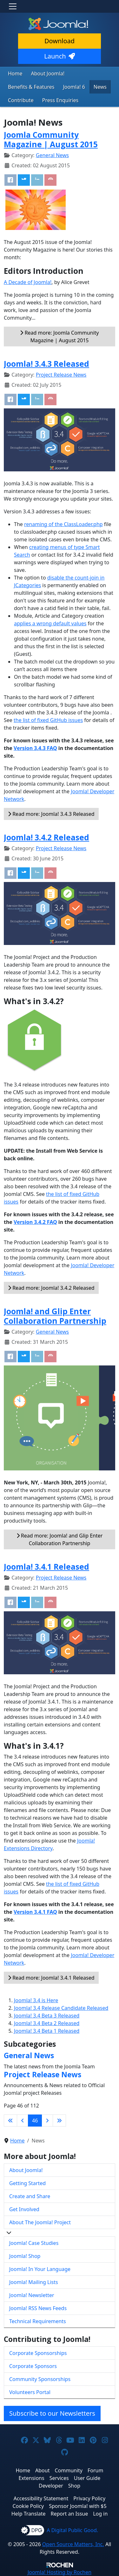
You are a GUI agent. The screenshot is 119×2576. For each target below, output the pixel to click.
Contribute (21, 100)
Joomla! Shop (24, 2256)
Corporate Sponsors (33, 2366)
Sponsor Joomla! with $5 (77, 2506)
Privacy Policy (89, 2498)
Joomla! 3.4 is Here (36, 2000)
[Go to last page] (59, 2120)
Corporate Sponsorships (38, 2353)
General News (52, 155)
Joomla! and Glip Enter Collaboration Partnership (55, 1316)
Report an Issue (69, 2513)
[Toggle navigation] (13, 6)
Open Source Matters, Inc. (73, 2544)
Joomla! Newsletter (31, 2295)
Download (59, 41)
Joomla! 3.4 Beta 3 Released (46, 2015)
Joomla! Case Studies (33, 2242)
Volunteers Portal (29, 2392)
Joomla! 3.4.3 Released (46, 363)
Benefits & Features (31, 86)
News (100, 86)
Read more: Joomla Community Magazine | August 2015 (59, 336)
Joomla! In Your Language (39, 2269)
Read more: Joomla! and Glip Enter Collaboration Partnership (60, 1539)
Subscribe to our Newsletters (52, 2413)
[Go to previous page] (22, 2120)
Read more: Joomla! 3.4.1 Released (51, 1977)
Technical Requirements (37, 2321)
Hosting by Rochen (59, 2572)
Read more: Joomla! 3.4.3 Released (51, 813)
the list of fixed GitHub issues (48, 720)
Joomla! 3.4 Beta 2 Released (46, 2023)
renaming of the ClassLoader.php (63, 524)
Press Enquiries (60, 100)
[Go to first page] (10, 2120)
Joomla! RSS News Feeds (38, 2308)
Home (15, 73)
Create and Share (29, 2196)
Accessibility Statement (41, 2498)
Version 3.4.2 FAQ (35, 1222)
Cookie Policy (28, 2506)
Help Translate (28, 2513)
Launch (59, 56)
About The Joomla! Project (40, 2222)
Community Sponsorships (39, 2379)
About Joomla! (48, 73)
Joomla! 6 (74, 86)
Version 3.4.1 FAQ (35, 1911)
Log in (100, 2513)
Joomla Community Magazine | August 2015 (51, 139)
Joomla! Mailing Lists (33, 2282)
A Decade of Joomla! (27, 282)
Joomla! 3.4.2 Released (46, 837)
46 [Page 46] (35, 2120)
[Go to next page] (47, 2120)
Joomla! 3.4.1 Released (46, 1566)
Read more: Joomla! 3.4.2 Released (51, 1287)
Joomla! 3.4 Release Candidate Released (61, 2007)
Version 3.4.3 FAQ (35, 748)
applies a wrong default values (50, 623)
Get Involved (24, 2209)
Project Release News (61, 374)
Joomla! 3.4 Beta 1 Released (46, 2030)
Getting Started (27, 2183)
